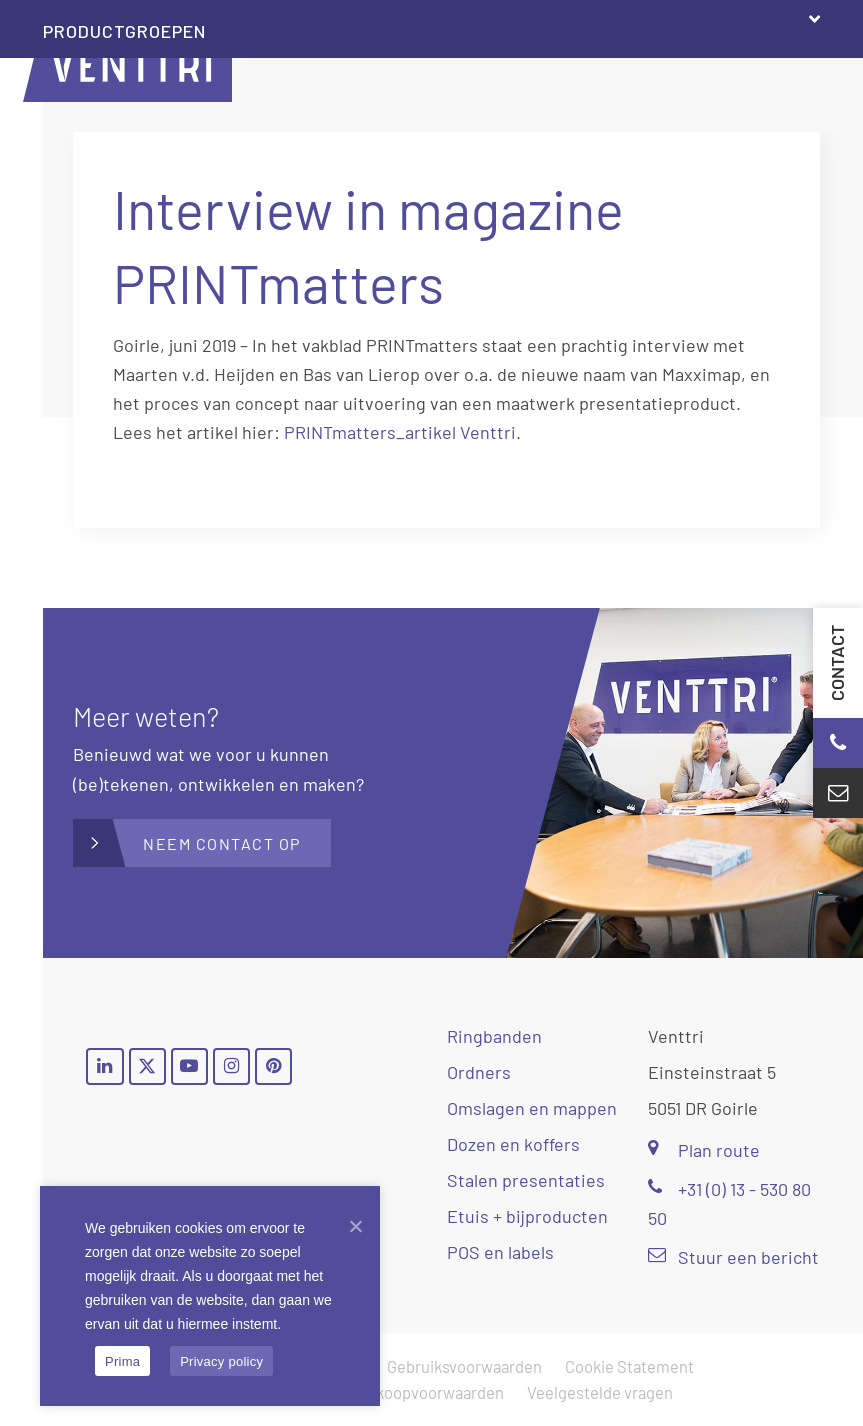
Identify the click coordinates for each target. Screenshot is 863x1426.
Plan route (704, 1150)
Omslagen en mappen (532, 1108)
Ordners (479, 1072)
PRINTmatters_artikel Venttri (400, 432)
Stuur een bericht (733, 1257)
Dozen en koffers (513, 1144)
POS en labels (500, 1252)
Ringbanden (494, 1036)
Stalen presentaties (526, 1180)
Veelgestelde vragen (600, 1392)
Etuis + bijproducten (527, 1216)
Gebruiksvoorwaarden (464, 1366)
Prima (122, 1361)
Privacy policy (221, 1361)
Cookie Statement (629, 1366)
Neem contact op (222, 843)
